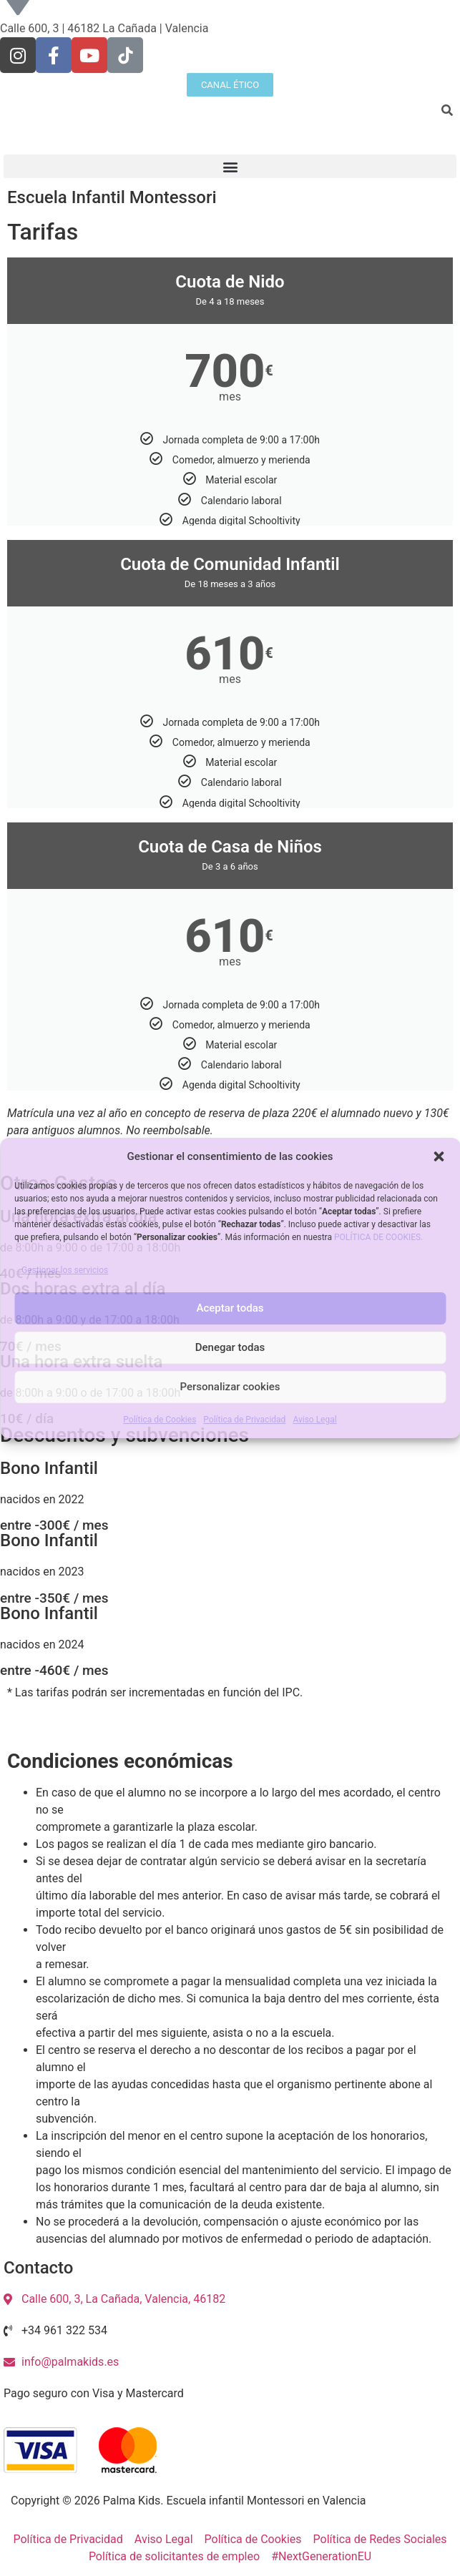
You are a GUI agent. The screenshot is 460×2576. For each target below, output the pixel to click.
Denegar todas (230, 1347)
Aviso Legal (314, 1420)
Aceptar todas (230, 1308)
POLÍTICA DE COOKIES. (378, 1237)
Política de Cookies (159, 1420)
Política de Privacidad (244, 1420)
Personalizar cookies (230, 1386)
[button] (438, 1156)
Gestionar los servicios (64, 1270)
